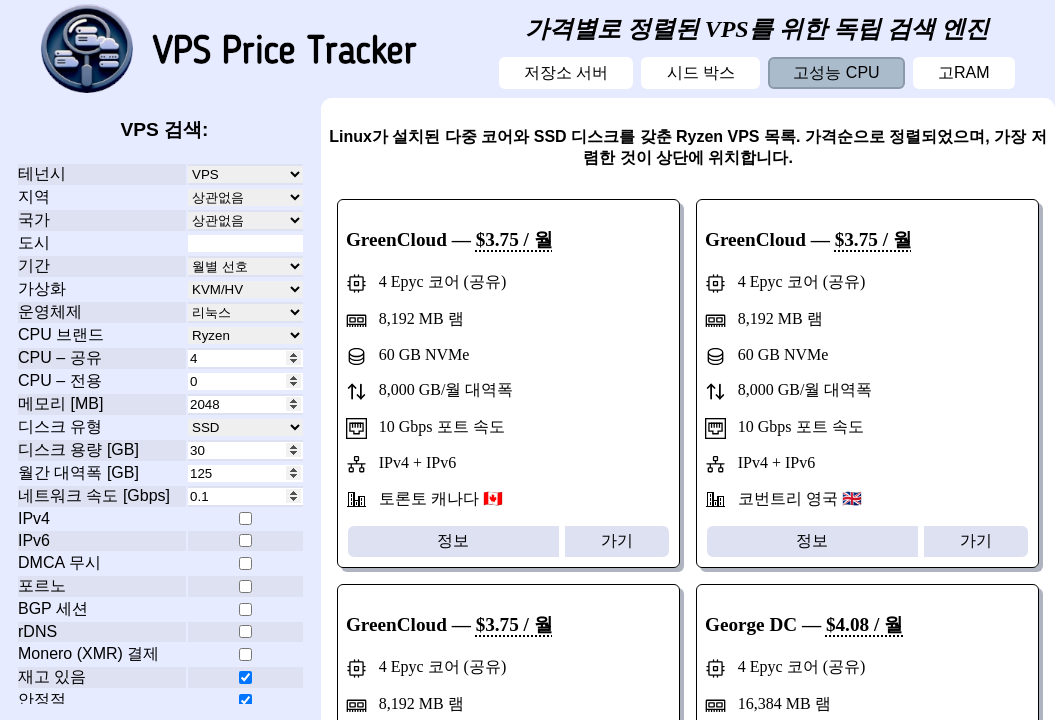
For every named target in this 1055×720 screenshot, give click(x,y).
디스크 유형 (60, 426)
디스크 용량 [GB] (78, 449)
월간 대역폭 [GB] (78, 472)
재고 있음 (52, 676)
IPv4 (34, 518)
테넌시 (42, 173)
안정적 (42, 699)
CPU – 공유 (60, 357)
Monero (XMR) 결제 (88, 653)
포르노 (42, 585)
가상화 (42, 288)
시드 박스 (701, 72)
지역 (34, 196)
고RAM (964, 72)
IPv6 (34, 540)
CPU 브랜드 (61, 334)
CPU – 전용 (60, 380)
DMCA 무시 (59, 562)
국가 (34, 219)
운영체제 (50, 311)
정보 (453, 540)
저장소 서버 (566, 72)
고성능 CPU (836, 72)
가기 (617, 540)
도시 (34, 242)
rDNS (37, 631)
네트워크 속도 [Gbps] (94, 495)
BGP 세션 (53, 608)
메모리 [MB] (60, 403)
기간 (34, 265)
